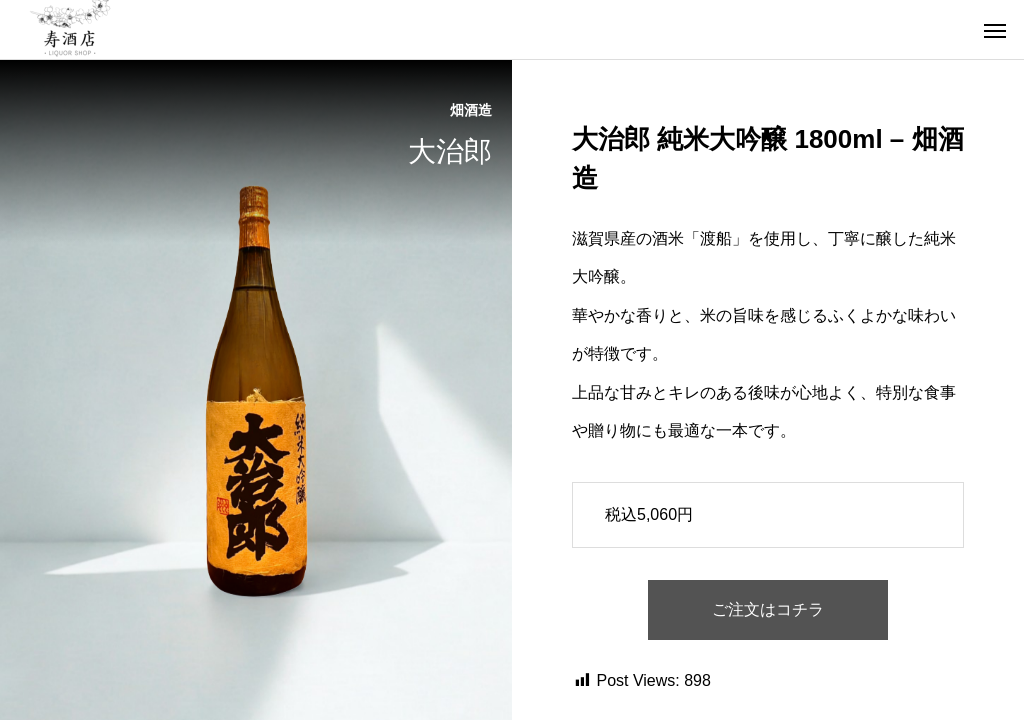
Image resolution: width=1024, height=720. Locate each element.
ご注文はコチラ (768, 609)
